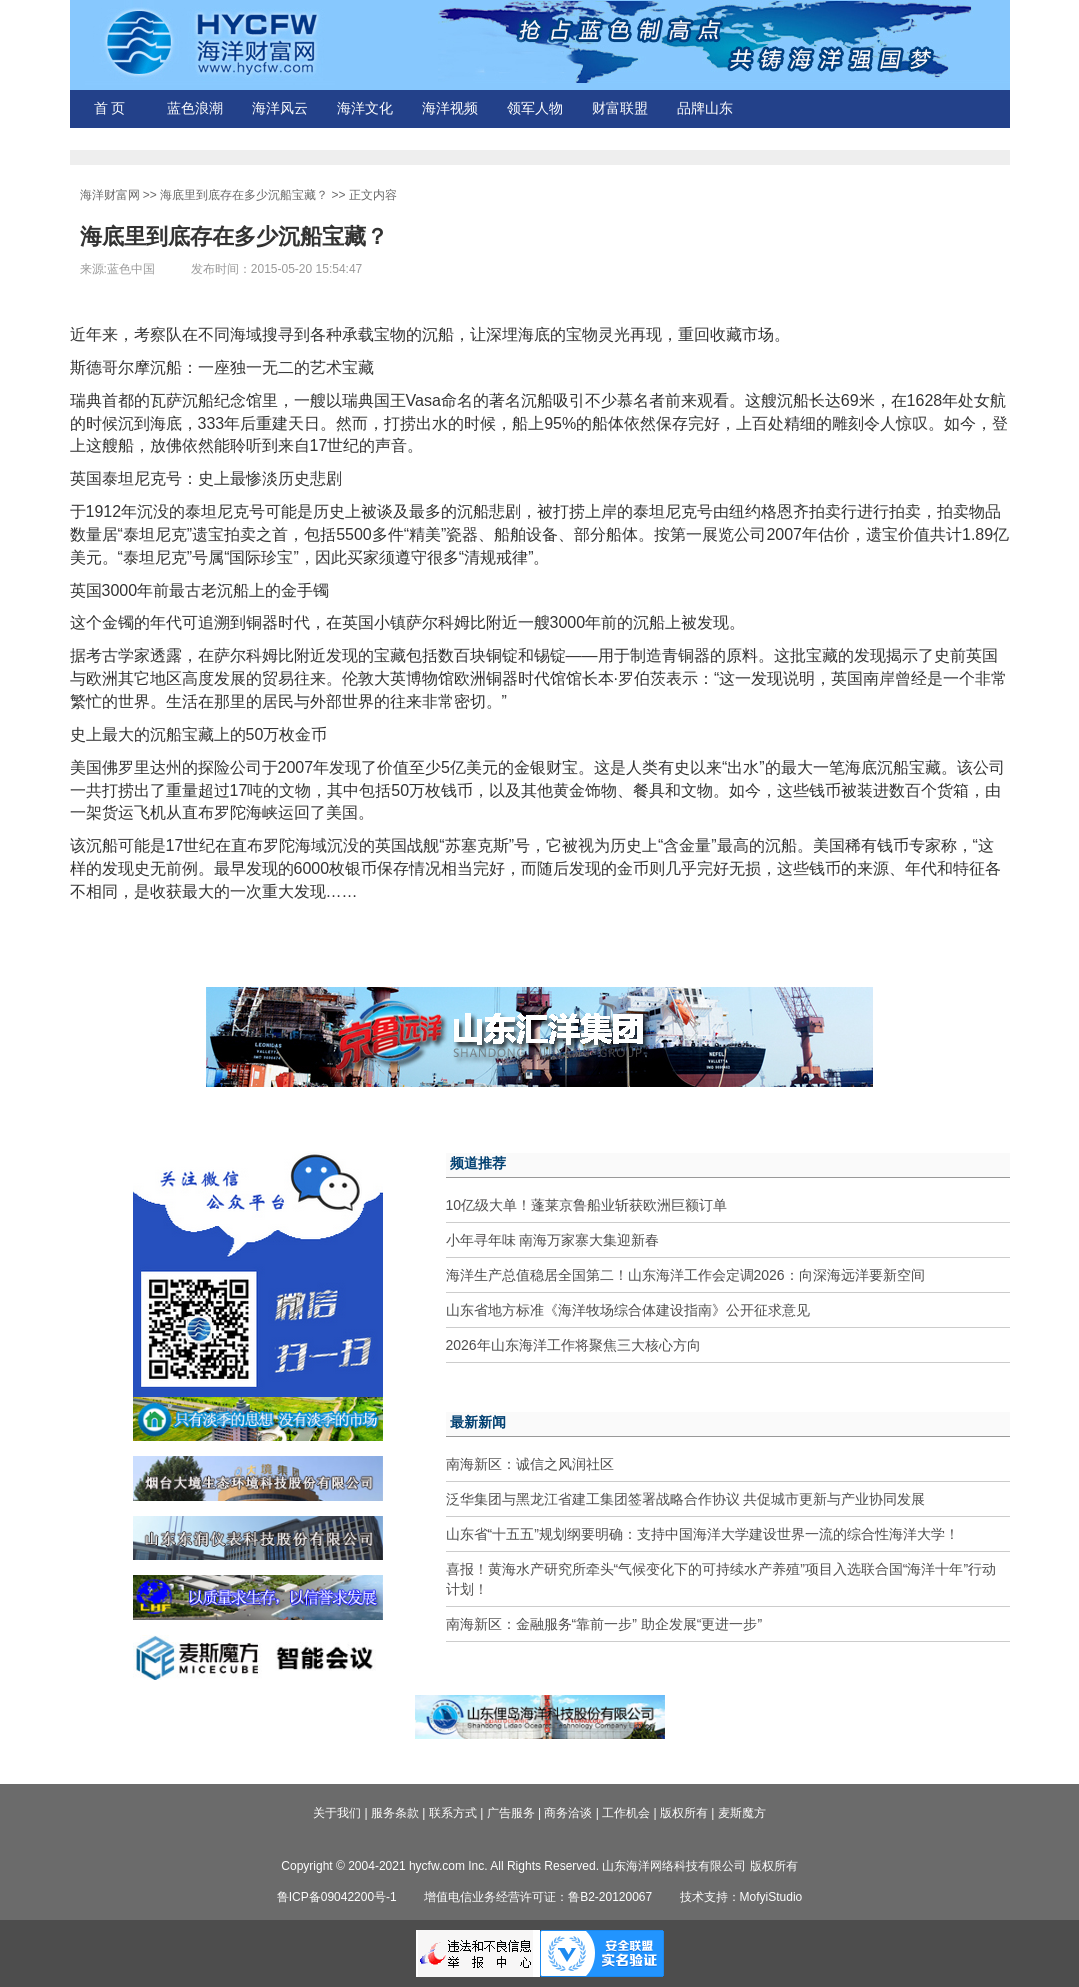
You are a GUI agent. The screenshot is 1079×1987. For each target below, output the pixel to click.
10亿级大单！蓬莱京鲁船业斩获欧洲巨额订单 (587, 1205)
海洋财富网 (110, 195)
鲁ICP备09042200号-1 (337, 1897)
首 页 (110, 108)
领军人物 (535, 108)
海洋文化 (365, 108)
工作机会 (626, 1813)
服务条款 (395, 1813)
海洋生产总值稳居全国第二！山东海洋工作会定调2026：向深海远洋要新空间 (685, 1275)
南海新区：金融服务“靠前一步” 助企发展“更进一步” (604, 1624)
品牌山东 (705, 108)
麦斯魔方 (742, 1813)
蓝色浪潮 (195, 108)
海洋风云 (280, 108)
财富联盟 (620, 108)
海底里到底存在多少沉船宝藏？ (244, 195)
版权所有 (684, 1813)
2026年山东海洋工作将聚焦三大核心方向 (573, 1345)
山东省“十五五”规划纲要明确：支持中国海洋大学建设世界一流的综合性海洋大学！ (702, 1534)
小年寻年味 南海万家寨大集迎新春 (553, 1240)
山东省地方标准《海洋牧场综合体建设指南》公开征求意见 (628, 1310)
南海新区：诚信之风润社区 (530, 1464)
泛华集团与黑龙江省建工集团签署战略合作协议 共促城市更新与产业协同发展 (686, 1499)
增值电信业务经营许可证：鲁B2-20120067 (538, 1897)
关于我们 (337, 1813)
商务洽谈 (568, 1813)
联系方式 (453, 1813)
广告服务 (511, 1813)
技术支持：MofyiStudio (741, 1897)
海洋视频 (450, 108)
